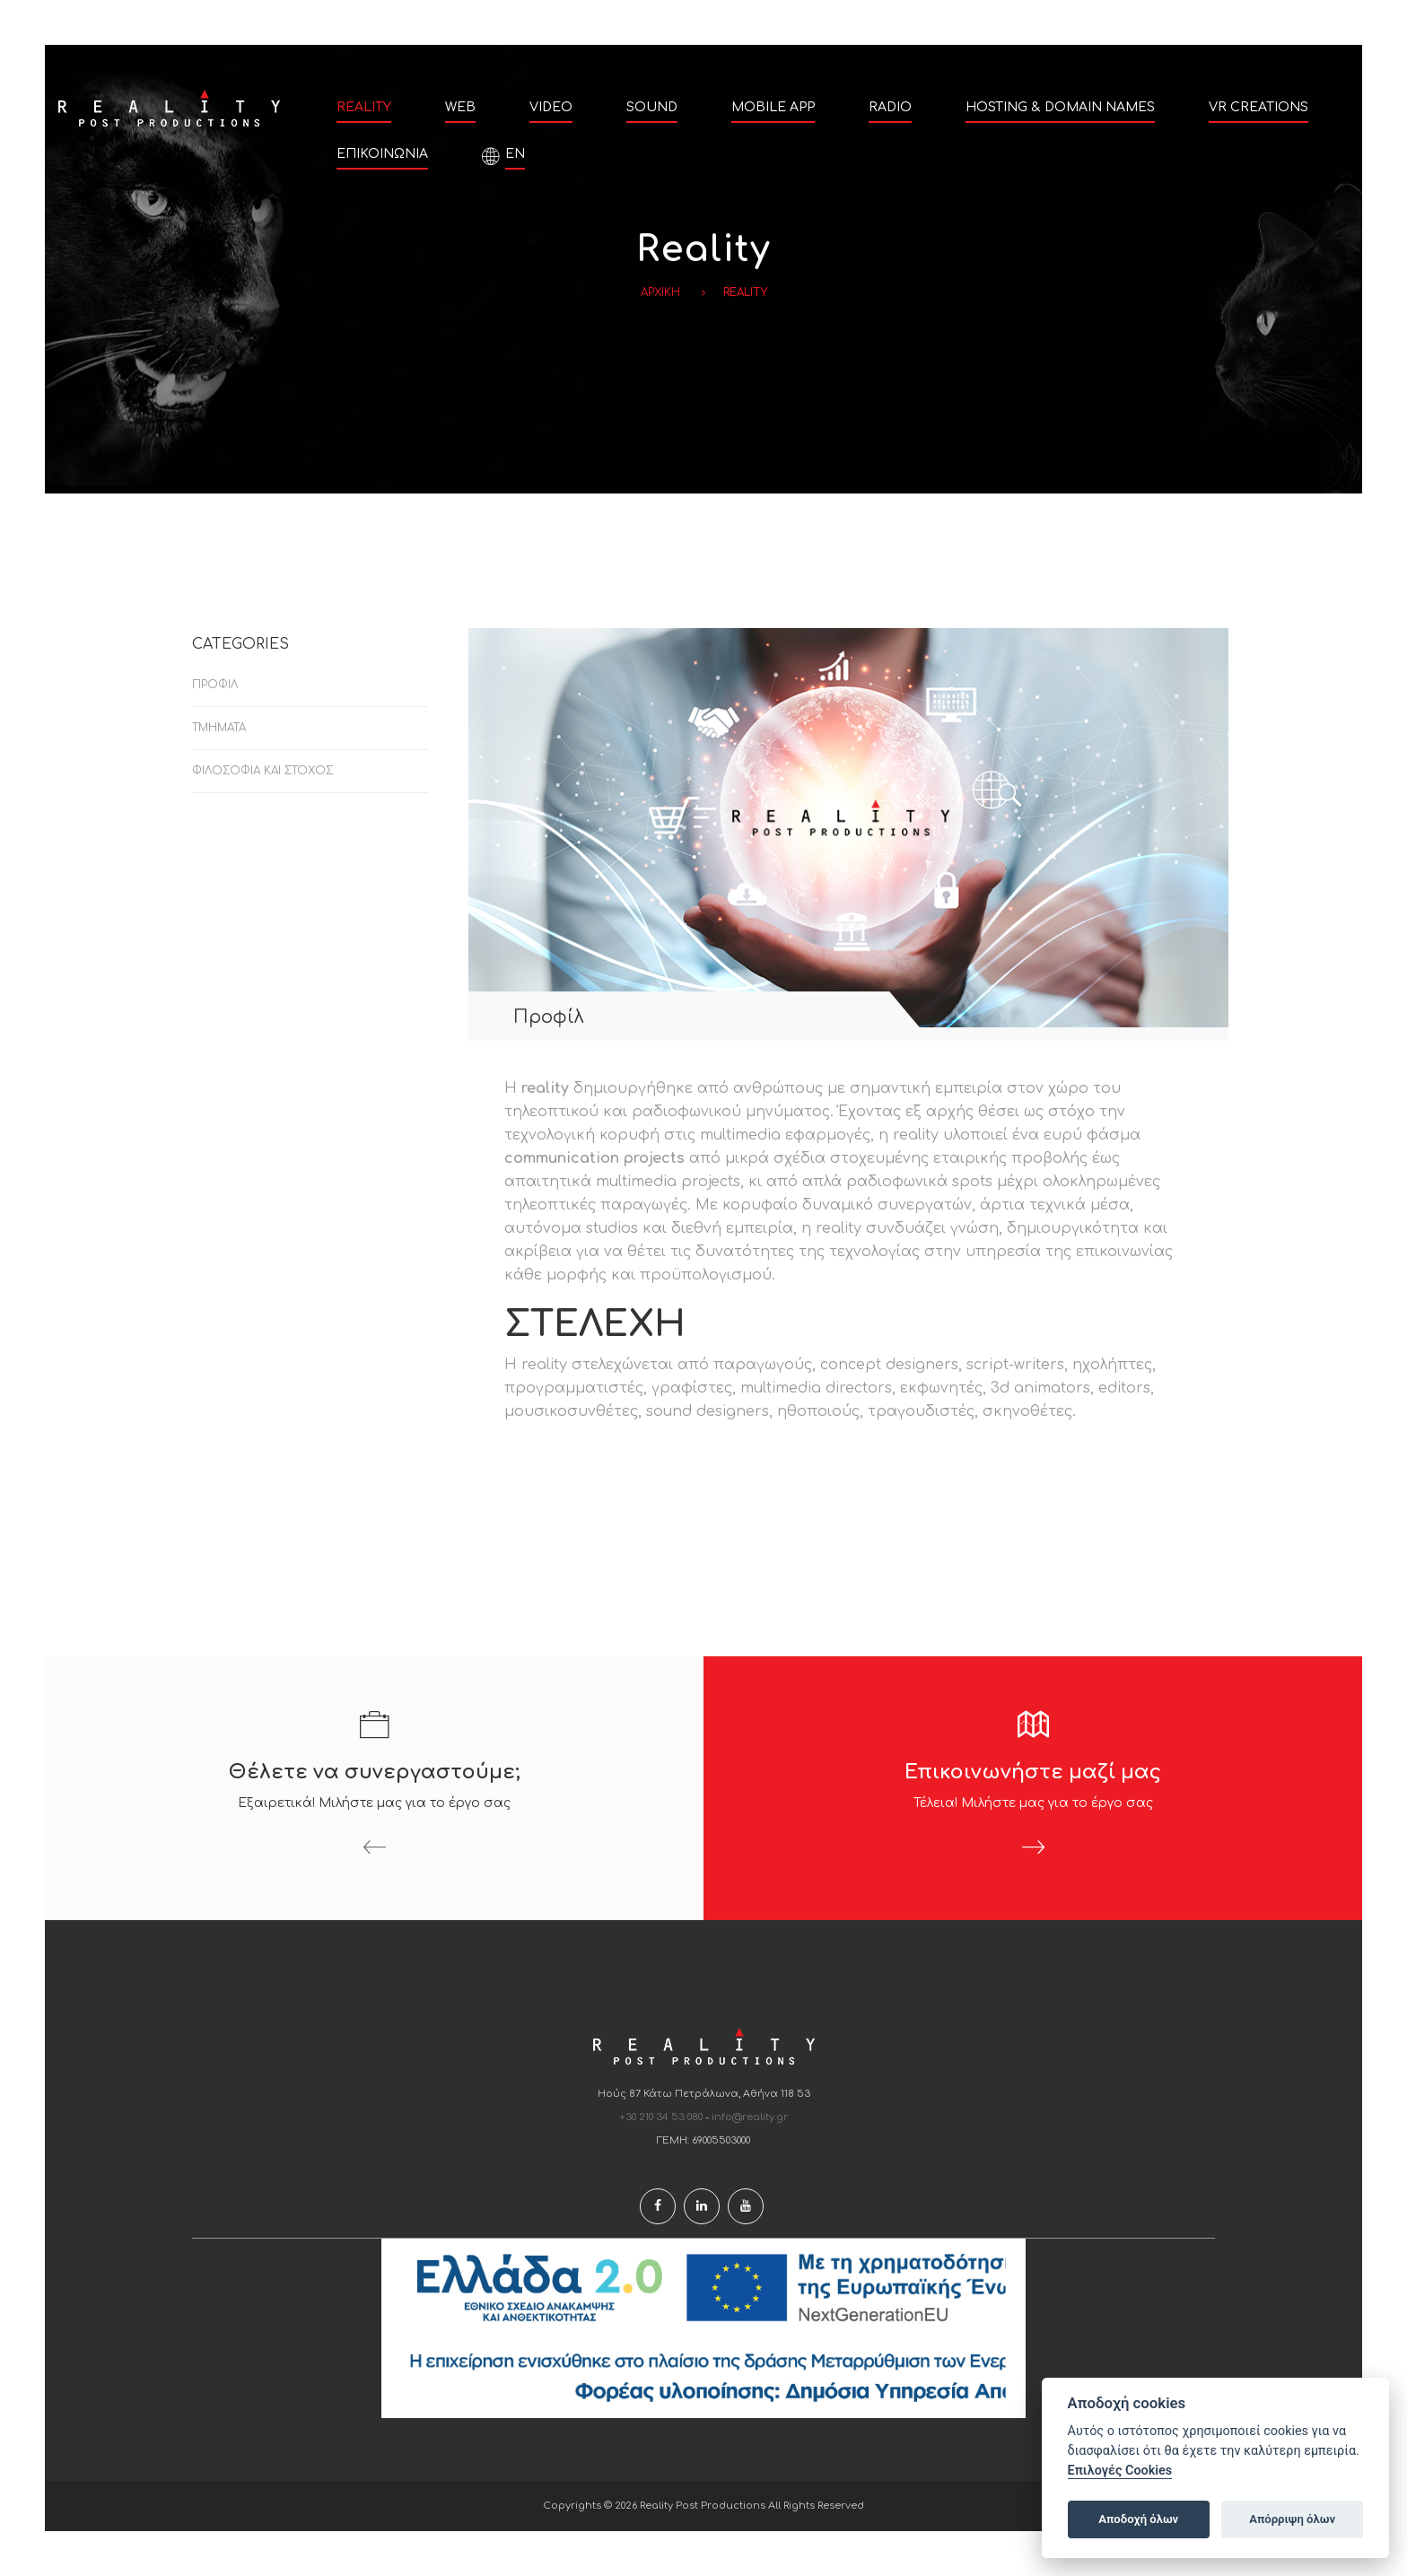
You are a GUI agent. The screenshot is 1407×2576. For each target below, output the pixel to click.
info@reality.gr (750, 2117)
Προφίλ (215, 684)
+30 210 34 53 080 (661, 2117)
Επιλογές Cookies (1120, 2470)
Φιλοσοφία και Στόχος (262, 770)
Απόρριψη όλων (1292, 2519)
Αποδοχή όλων (1138, 2519)
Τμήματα (219, 727)
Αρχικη (660, 292)
